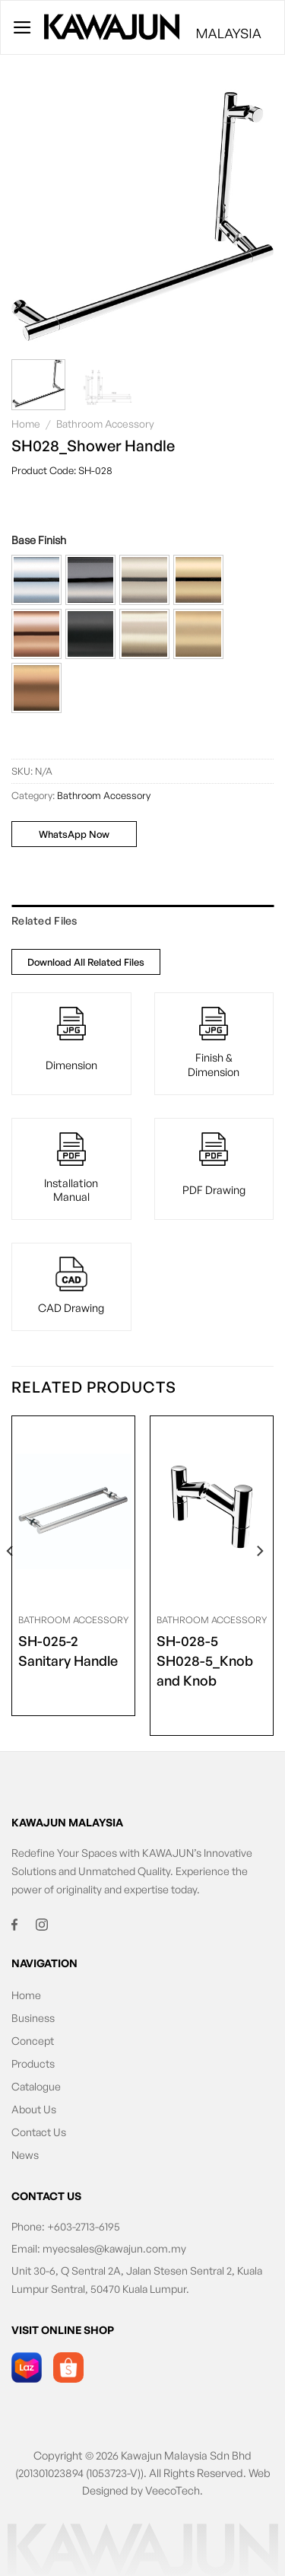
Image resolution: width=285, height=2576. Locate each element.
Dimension (71, 1064)
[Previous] (10, 1582)
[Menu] (22, 27)
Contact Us (38, 2131)
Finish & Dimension (213, 1064)
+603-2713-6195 (83, 2226)
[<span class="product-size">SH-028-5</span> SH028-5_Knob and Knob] (211, 1511)
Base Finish (38, 540)
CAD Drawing (71, 1307)
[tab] (142, 921)
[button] (36, 580)
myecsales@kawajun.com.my (114, 2248)
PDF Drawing (213, 1189)
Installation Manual (71, 1190)
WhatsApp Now (74, 834)
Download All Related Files (85, 962)
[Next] (259, 1582)
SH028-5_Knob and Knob (212, 1660)
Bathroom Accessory (105, 423)
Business (33, 2017)
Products (33, 2063)
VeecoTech (172, 2490)
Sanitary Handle (68, 1650)
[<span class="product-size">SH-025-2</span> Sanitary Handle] (73, 1511)
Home (25, 423)
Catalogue (36, 2086)
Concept (32, 2040)
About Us (33, 2109)
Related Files (44, 920)
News (25, 2154)
